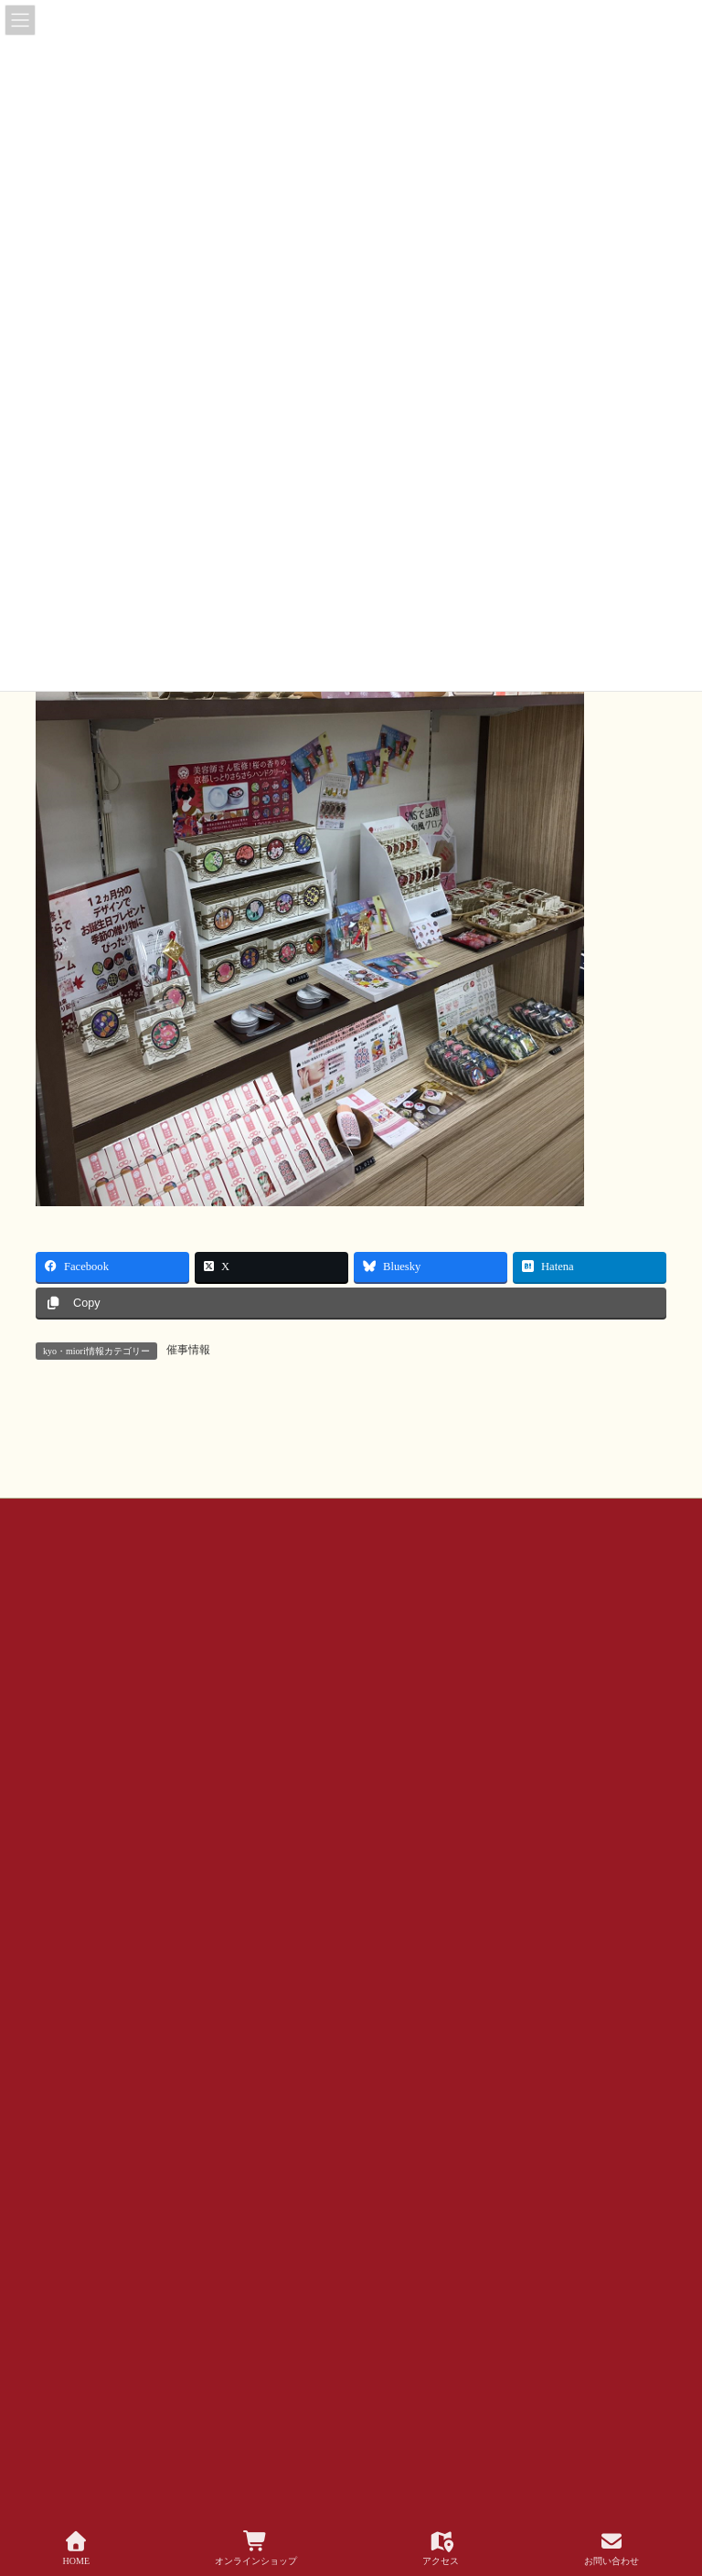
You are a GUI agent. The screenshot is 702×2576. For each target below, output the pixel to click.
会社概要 (378, 1653)
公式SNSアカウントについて (507, 1653)
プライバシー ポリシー (108, 1664)
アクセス (440, 2548)
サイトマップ (234, 1664)
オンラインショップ (256, 2548)
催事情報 (188, 1349)
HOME (76, 2548)
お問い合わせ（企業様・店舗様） (237, 1653)
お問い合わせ (86, 1653)
